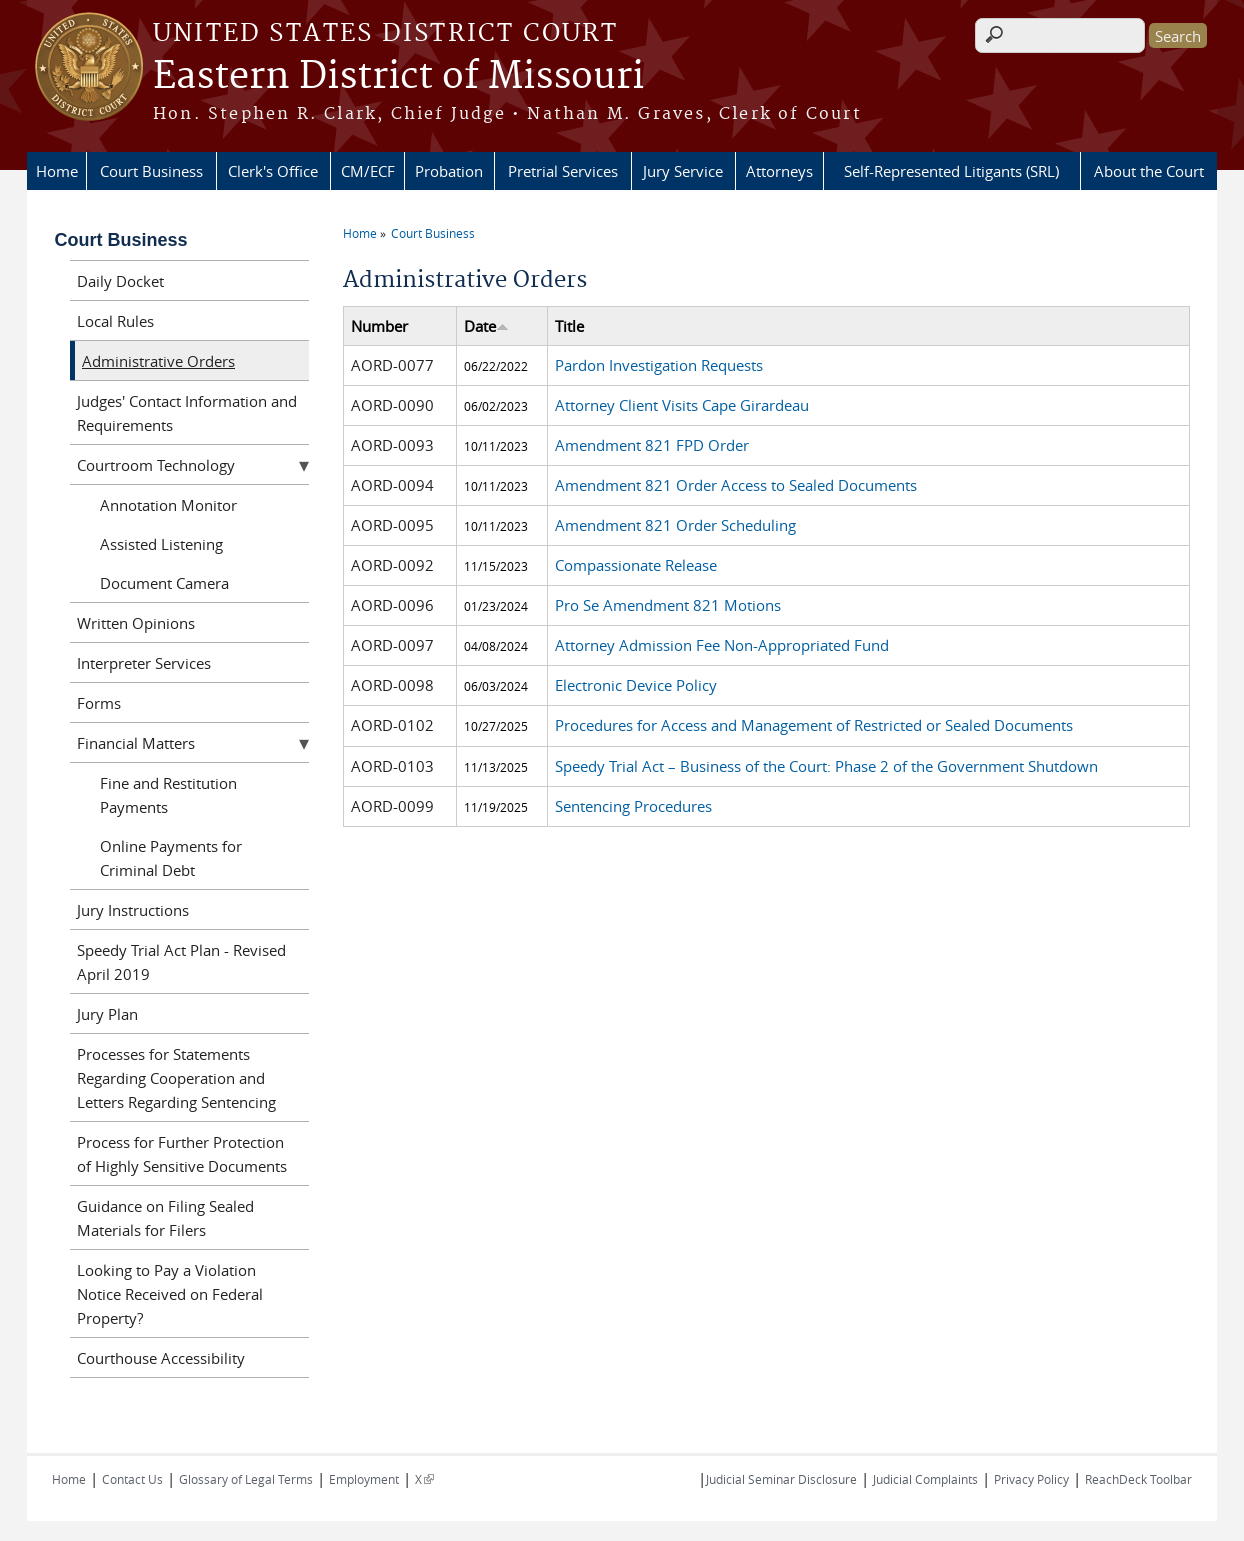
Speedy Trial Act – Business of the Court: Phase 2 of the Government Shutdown (826, 766)
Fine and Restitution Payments (168, 795)
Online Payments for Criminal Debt (171, 858)
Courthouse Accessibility (161, 1358)
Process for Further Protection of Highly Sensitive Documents (182, 1154)
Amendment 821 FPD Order (652, 445)
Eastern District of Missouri (398, 77)
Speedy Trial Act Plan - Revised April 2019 (181, 962)
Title (569, 326)
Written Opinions (136, 623)
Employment (364, 1479)
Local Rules (115, 321)
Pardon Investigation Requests (659, 365)
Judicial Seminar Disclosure (781, 1479)
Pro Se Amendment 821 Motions (668, 605)
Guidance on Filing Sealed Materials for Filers (165, 1218)
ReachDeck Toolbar (1138, 1479)
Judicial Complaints (925, 1479)
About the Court (1149, 171)
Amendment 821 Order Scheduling (675, 525)
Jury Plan (107, 1014)
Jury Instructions (133, 910)
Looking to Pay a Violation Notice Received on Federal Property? (170, 1294)
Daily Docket (120, 281)
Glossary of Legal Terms (246, 1479)
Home (57, 171)
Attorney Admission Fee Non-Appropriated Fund (722, 645)
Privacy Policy (1031, 1479)
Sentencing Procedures (633, 806)
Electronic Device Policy (636, 685)
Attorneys (779, 171)
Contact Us (132, 1479)
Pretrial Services (563, 171)
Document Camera (164, 583)
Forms (99, 703)
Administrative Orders (158, 361)
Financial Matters (136, 743)
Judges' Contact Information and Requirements (187, 413)
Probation (449, 171)
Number (379, 326)
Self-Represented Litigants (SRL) (951, 171)
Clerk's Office (273, 171)
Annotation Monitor (168, 505)
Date (486, 326)
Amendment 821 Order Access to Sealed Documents (736, 485)
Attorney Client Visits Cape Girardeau (682, 405)
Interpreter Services (144, 663)
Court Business (151, 171)
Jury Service (683, 171)
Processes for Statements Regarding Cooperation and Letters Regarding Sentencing (176, 1078)
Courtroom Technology (156, 465)
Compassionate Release (636, 565)
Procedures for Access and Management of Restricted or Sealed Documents (814, 725)
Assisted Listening (161, 544)
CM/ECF (368, 171)
